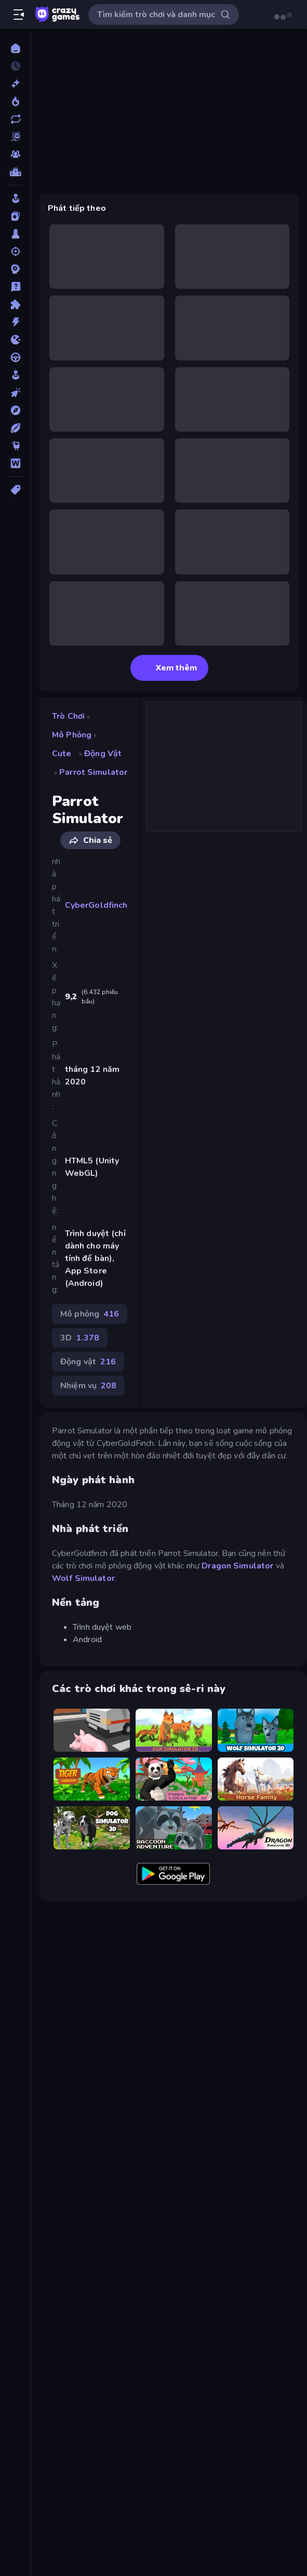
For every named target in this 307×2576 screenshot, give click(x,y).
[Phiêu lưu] (15, 410)
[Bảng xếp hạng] (15, 172)
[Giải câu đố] (15, 287)
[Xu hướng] (15, 101)
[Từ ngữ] (15, 463)
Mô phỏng (71, 735)
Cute (62, 753)
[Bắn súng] (15, 251)
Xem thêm (169, 668)
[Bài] (15, 216)
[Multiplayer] (15, 154)
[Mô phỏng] (15, 375)
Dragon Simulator (237, 1566)
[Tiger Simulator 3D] (91, 1779)
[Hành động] (15, 322)
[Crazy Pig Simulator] (91, 1730)
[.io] (15, 339)
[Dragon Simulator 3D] (256, 1827)
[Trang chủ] (15, 48)
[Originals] (15, 136)
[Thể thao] (15, 428)
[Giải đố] (15, 304)
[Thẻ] (15, 490)
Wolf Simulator (83, 1578)
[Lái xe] (15, 357)
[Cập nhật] (15, 119)
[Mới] (15, 83)
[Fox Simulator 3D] (174, 1730)
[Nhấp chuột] (15, 392)
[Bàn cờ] (15, 234)
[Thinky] (15, 445)
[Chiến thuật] (15, 269)
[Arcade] (15, 198)
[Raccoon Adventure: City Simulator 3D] (174, 1827)
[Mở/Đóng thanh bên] (18, 14)
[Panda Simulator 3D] (174, 1779)
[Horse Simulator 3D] (256, 1779)
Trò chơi (68, 716)
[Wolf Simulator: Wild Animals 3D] (256, 1730)
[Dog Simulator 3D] (91, 1827)
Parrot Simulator (93, 772)
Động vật (103, 753)
